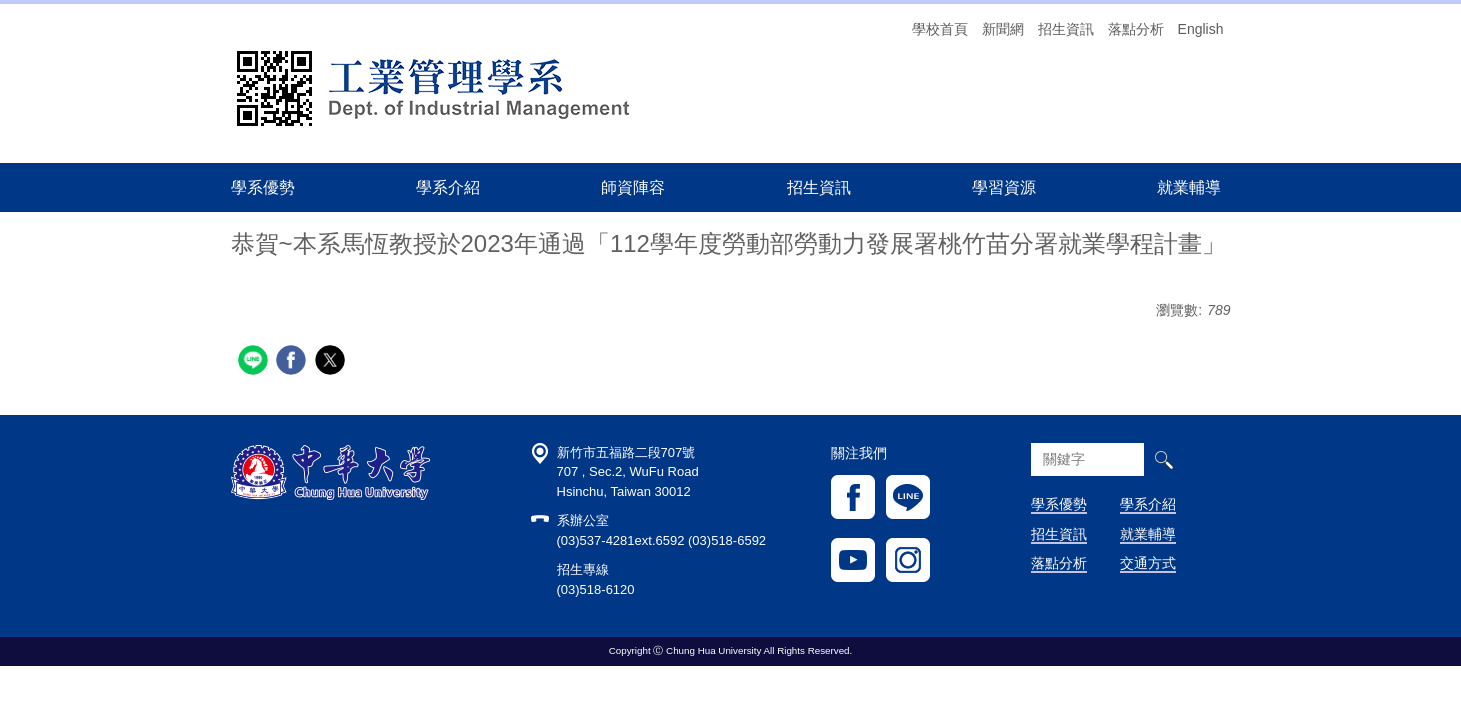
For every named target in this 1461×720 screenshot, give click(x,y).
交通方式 (1148, 563)
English (1201, 29)
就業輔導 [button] (1189, 187)
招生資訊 (1066, 29)
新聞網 (1003, 29)
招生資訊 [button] (819, 187)
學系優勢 (263, 187)
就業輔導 (1148, 534)
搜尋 (1163, 459)
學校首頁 (940, 29)
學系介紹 (1148, 504)
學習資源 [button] (1004, 187)
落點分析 (1136, 29)
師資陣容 (633, 187)
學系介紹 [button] (448, 187)
